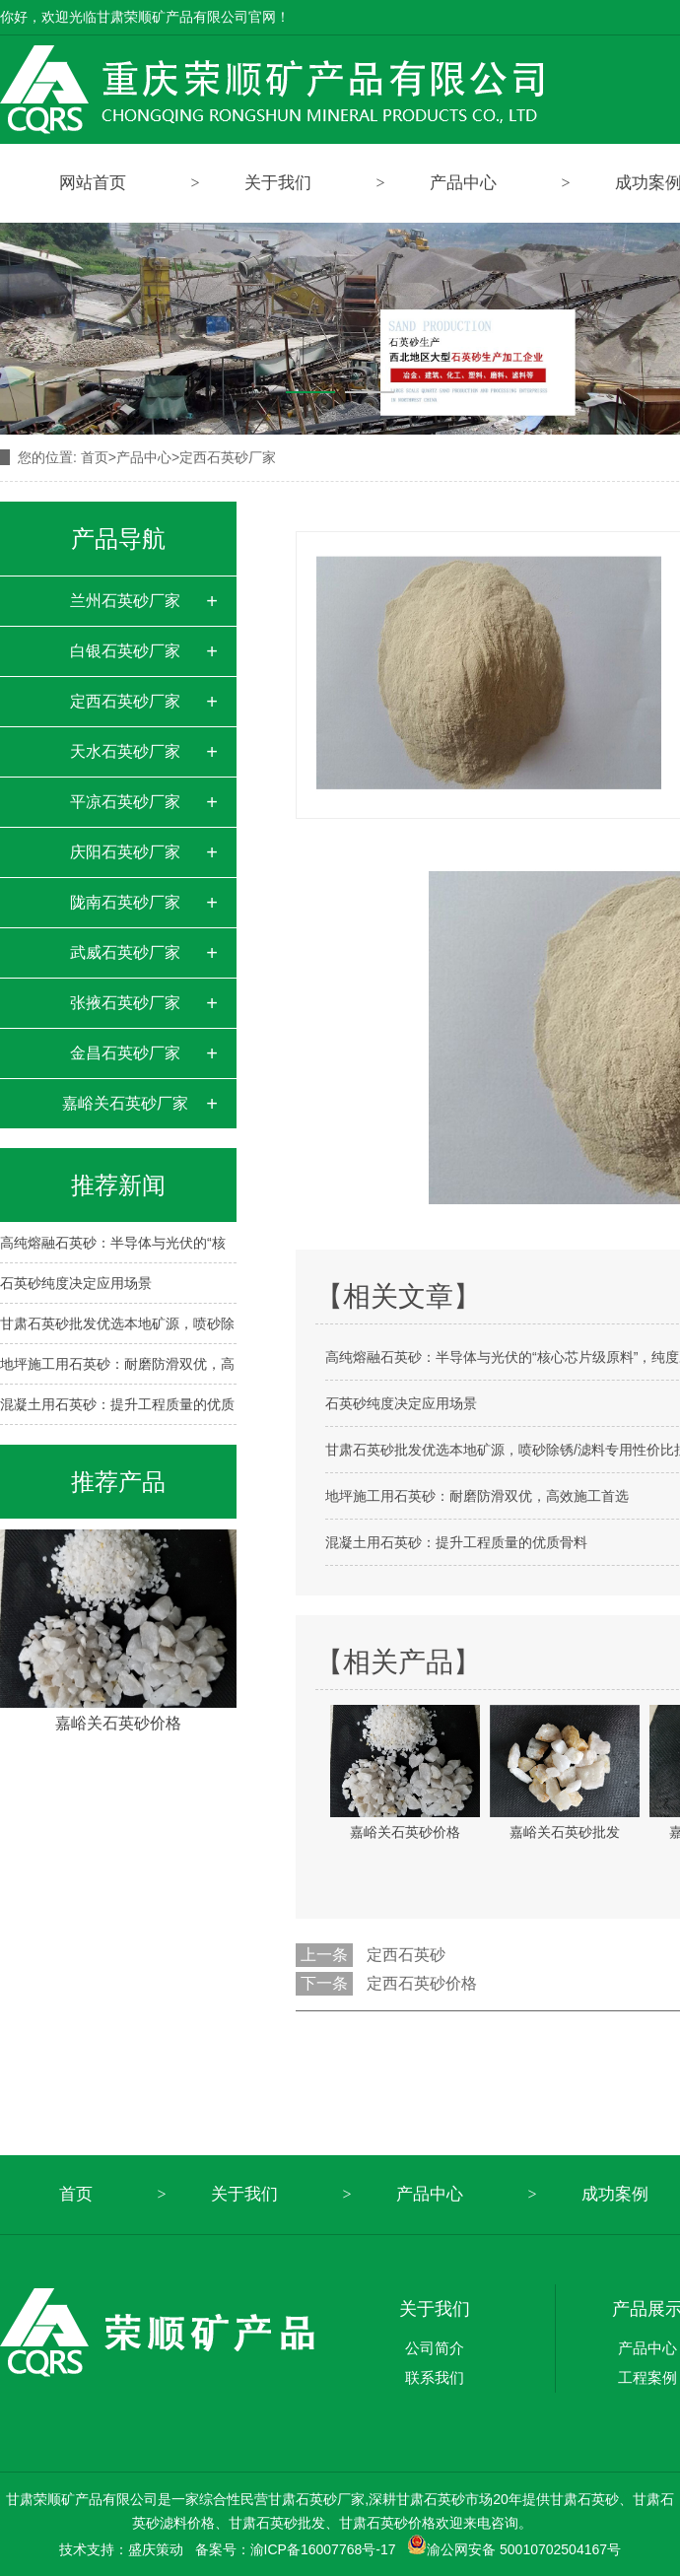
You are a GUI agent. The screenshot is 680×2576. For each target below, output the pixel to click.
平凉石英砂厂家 (125, 801)
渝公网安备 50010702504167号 (514, 2549)
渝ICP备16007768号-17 (323, 2549)
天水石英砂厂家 (125, 751)
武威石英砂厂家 (125, 952)
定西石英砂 (406, 1954)
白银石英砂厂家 (125, 651)
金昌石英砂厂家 (125, 1053)
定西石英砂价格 (422, 1983)
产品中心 (463, 182)
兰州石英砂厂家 (125, 600)
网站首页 (92, 182)
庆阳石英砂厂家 (125, 852)
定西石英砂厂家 (227, 457)
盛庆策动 (155, 2549)
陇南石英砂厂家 (125, 902)
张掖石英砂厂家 (125, 1002)
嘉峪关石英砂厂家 (125, 1103)
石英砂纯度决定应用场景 (76, 1283)
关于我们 (277, 182)
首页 (98, 457)
